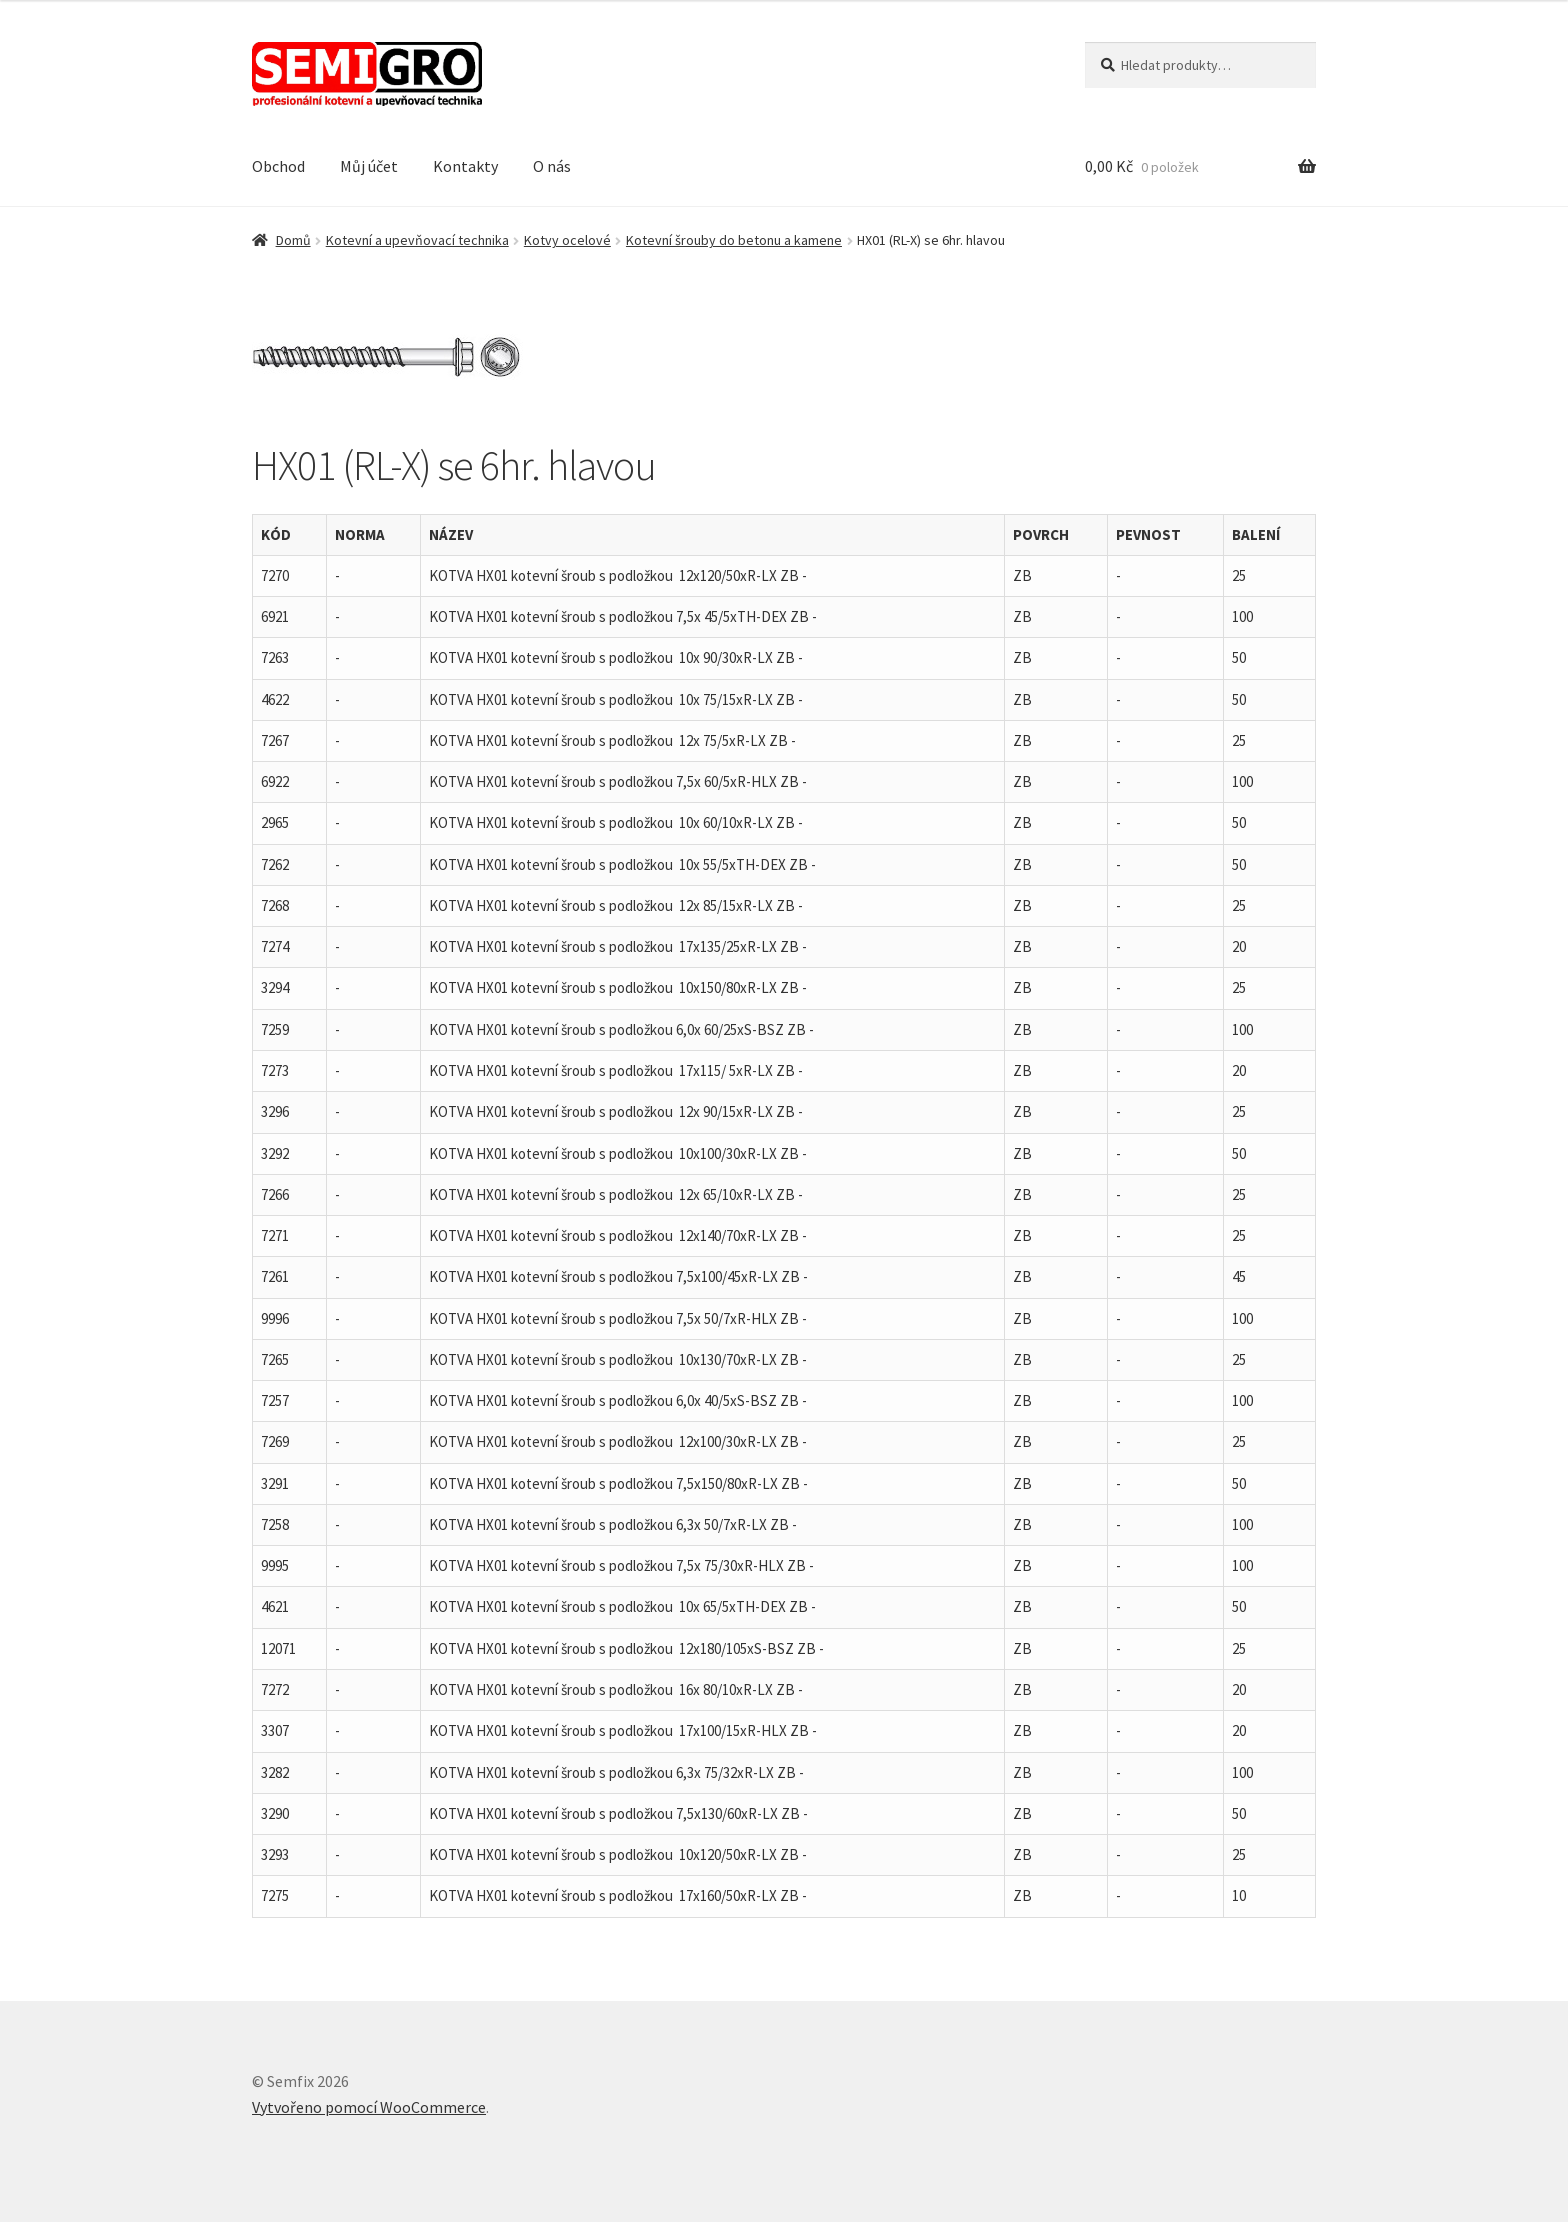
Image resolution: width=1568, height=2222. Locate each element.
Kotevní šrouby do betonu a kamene (734, 240)
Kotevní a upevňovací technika (417, 240)
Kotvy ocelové (567, 240)
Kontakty (465, 166)
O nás (552, 166)
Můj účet (369, 166)
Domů (293, 240)
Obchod (278, 166)
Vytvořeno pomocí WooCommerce (369, 2107)
